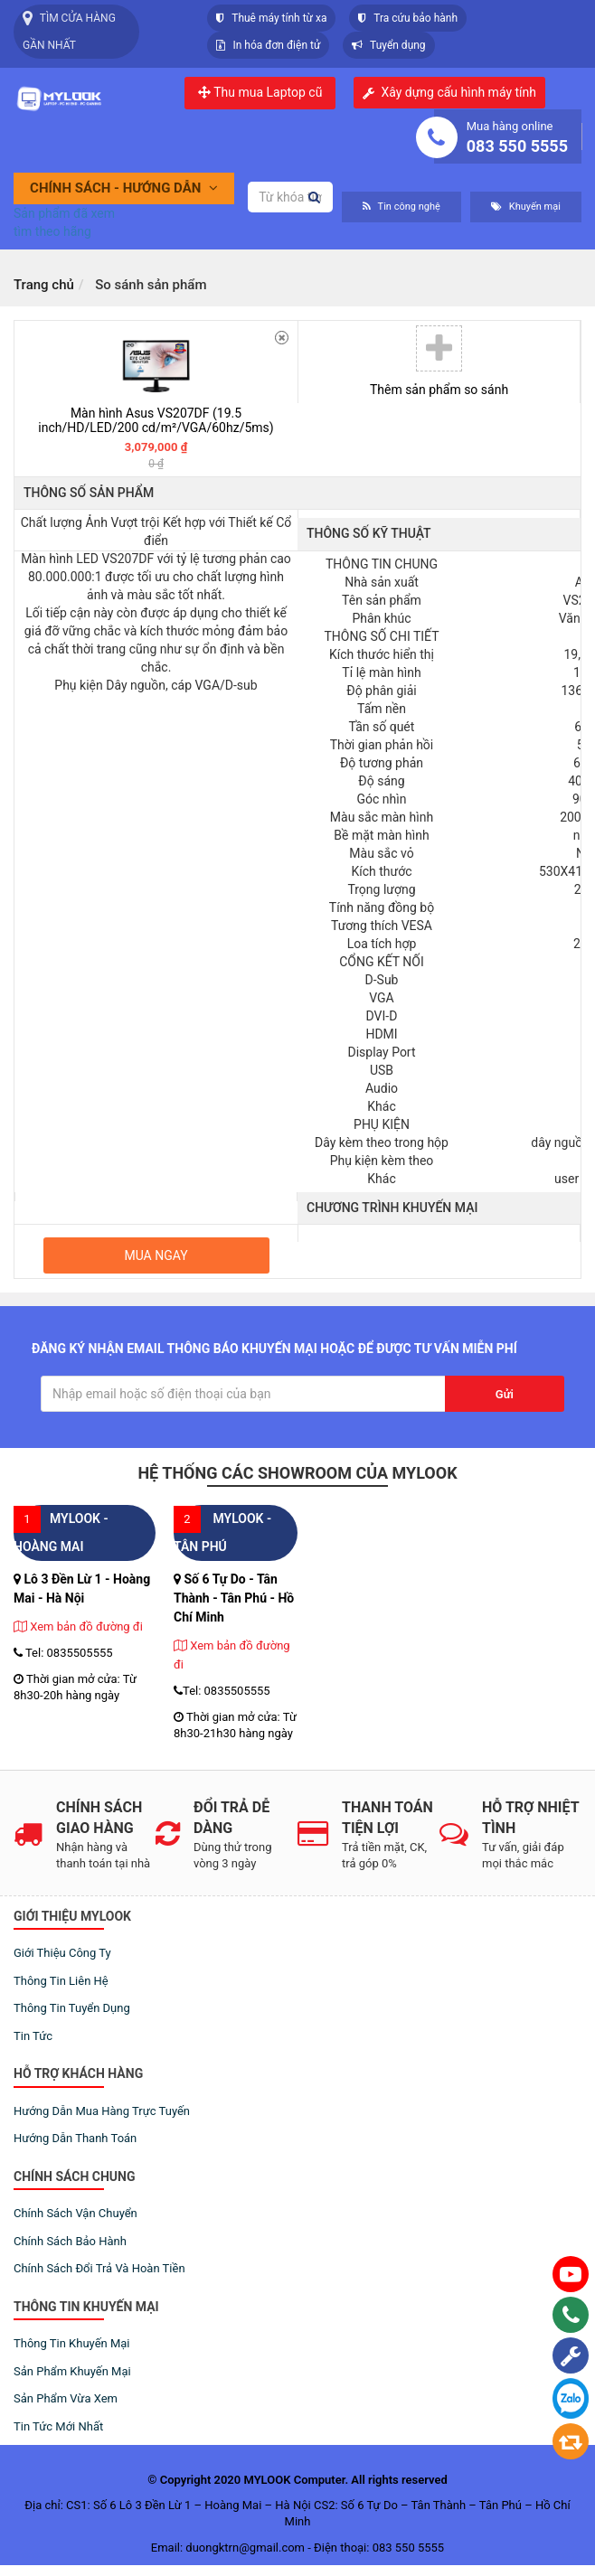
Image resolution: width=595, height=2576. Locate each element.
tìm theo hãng (52, 231)
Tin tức (33, 2036)
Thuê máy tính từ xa (271, 18)
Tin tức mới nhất (58, 2426)
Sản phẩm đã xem (64, 213)
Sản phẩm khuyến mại (72, 2371)
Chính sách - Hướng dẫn (124, 188)
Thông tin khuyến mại (72, 2343)
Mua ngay (155, 1255)
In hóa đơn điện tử (268, 45)
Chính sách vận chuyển (75, 2213)
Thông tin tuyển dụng (72, 2008)
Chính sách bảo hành (70, 2241)
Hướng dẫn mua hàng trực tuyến (102, 2111)
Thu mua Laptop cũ (260, 92)
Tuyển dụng (388, 45)
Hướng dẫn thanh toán (75, 2138)
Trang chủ (44, 285)
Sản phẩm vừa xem (66, 2398)
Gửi (505, 1394)
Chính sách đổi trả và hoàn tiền (99, 2268)
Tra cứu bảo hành (408, 18)
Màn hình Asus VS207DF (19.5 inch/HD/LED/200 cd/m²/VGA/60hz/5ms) (155, 420)
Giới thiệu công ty (62, 1953)
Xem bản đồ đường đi (78, 1626)
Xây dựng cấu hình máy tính (458, 92)
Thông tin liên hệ (61, 1981)
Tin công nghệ (401, 206)
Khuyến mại (526, 206)
